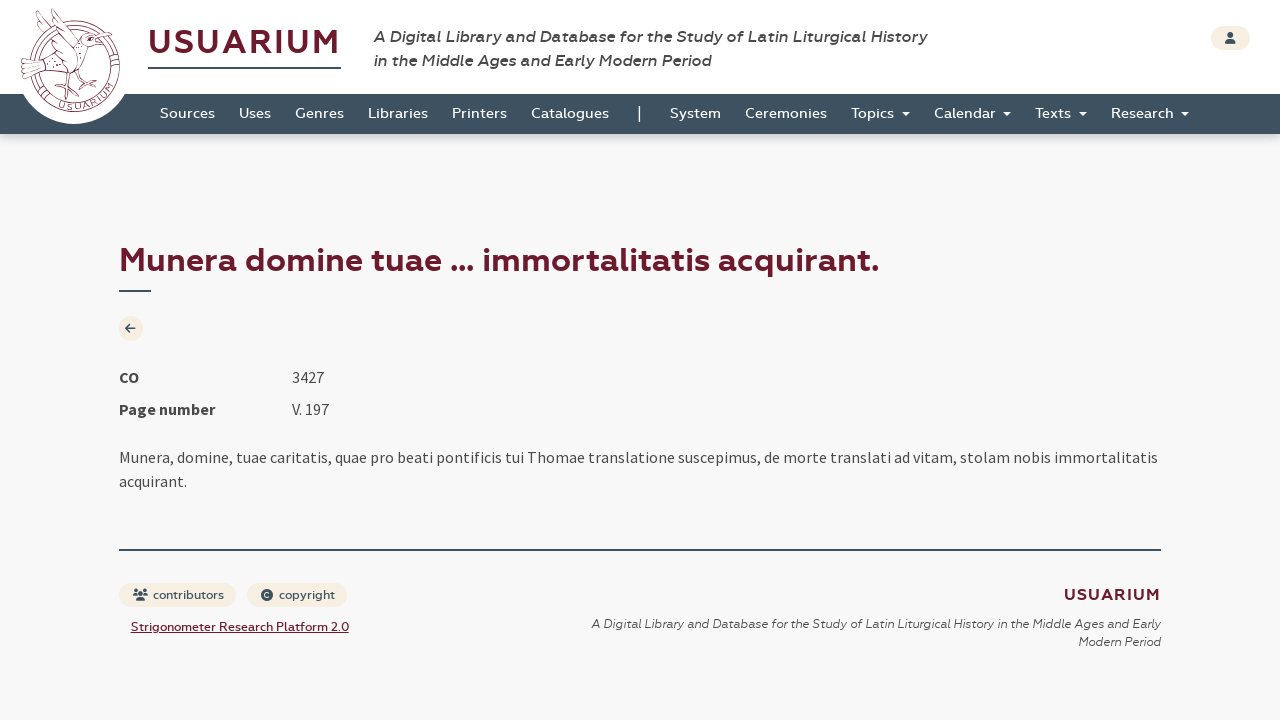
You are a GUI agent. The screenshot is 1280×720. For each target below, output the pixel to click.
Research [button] (1144, 113)
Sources (187, 113)
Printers (479, 113)
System (695, 113)
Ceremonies (786, 113)
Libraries (398, 113)
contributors (178, 595)
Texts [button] (1055, 113)
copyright (298, 595)
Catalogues (570, 113)
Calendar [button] (967, 113)
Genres (319, 113)
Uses (255, 113)
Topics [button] (874, 113)
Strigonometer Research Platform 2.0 (240, 627)
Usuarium (244, 42)
